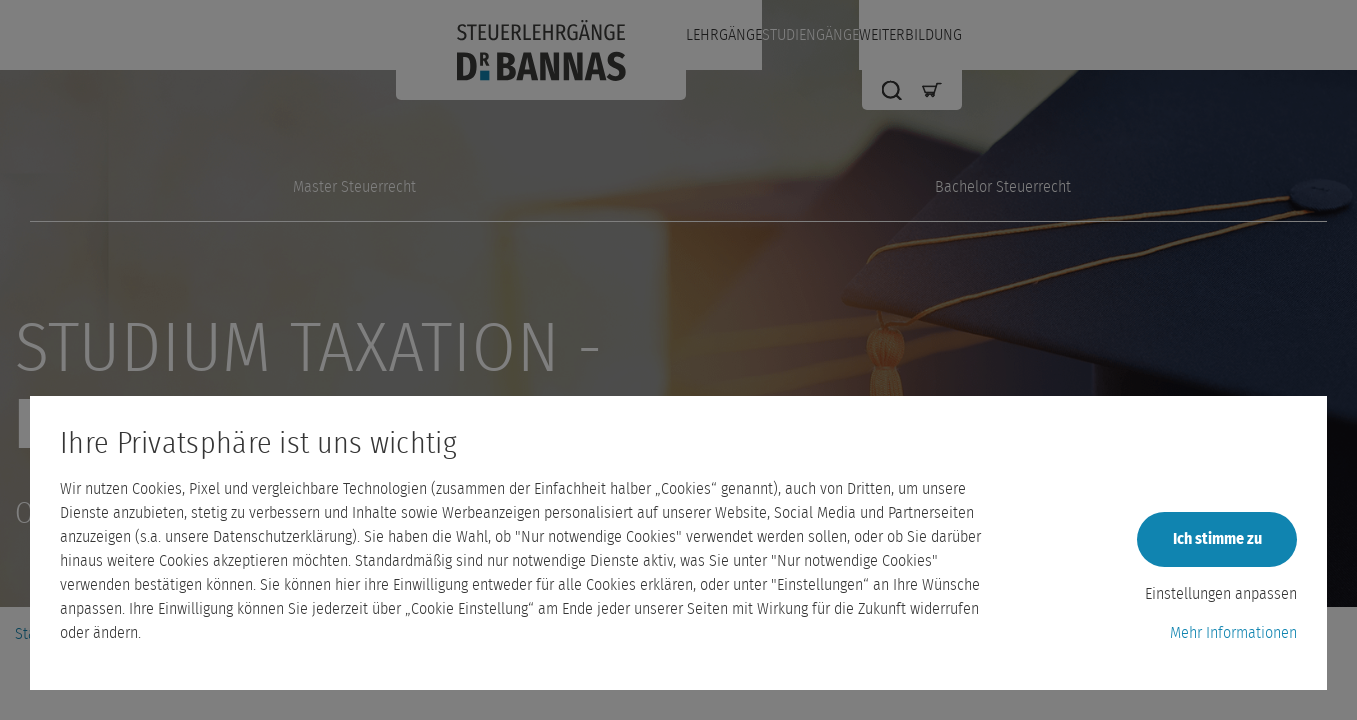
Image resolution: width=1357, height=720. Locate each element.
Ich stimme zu (1217, 539)
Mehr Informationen (1233, 633)
